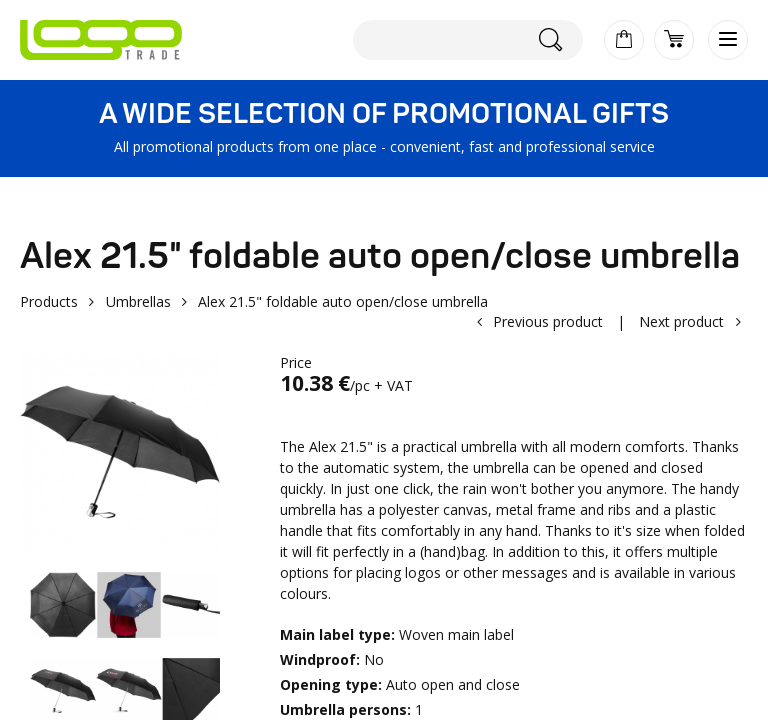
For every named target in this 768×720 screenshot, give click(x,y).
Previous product (548, 321)
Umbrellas (138, 301)
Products (49, 301)
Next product (681, 321)
